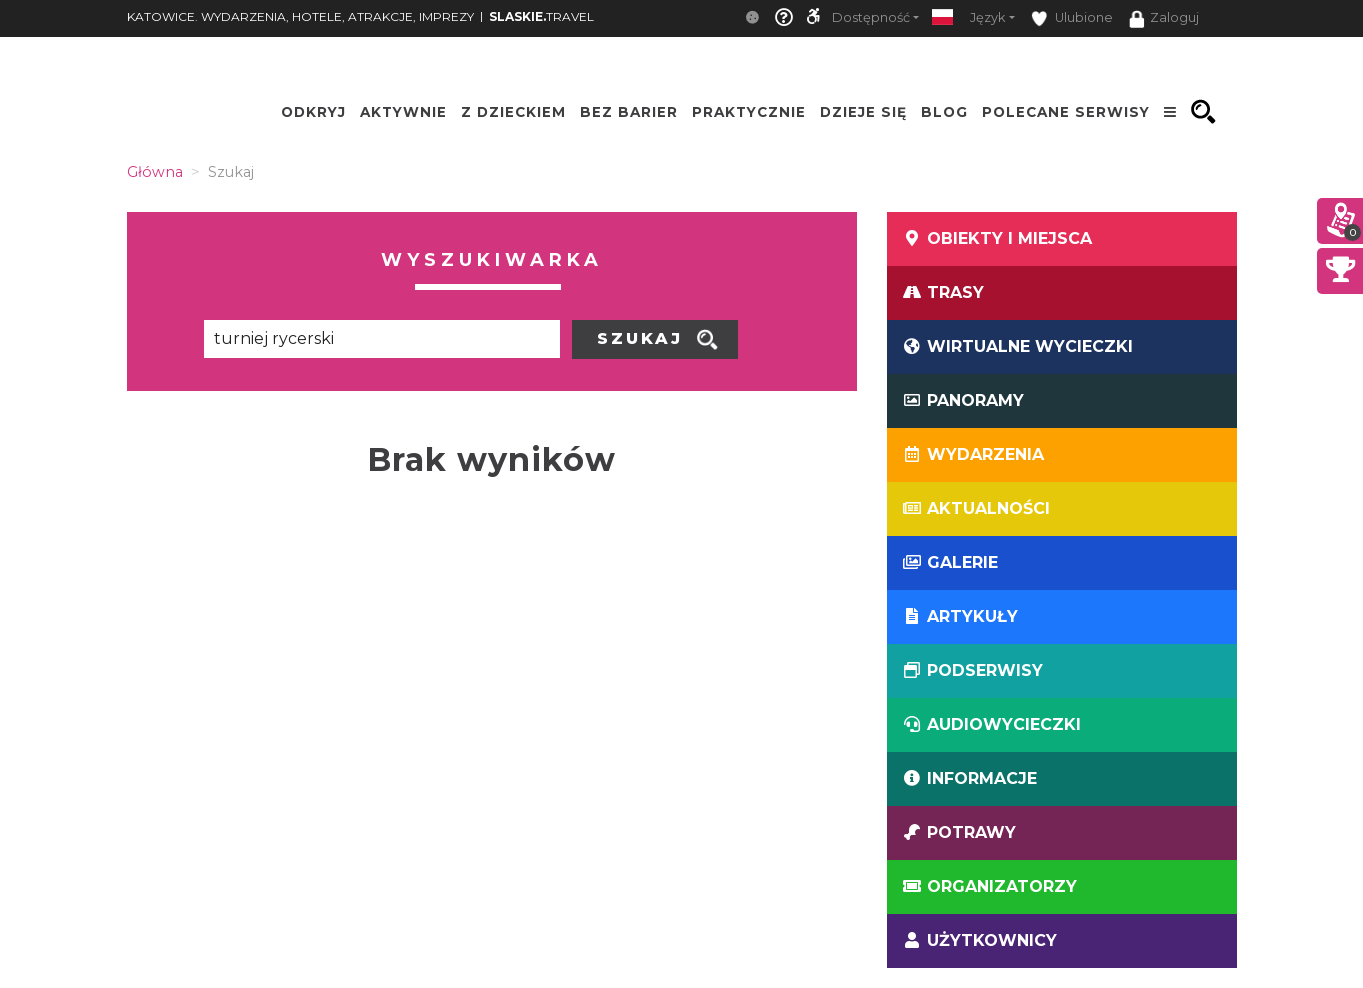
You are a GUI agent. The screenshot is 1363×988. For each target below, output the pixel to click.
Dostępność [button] (871, 17)
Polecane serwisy (1066, 112)
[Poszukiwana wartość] (382, 339)
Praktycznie (749, 112)
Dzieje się (863, 112)
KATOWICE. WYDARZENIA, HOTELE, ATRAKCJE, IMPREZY (300, 16)
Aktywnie (403, 112)
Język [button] (987, 17)
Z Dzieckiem (513, 112)
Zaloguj (1164, 19)
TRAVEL (541, 16)
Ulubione (1072, 18)
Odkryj (313, 112)
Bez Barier (629, 112)
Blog (944, 112)
